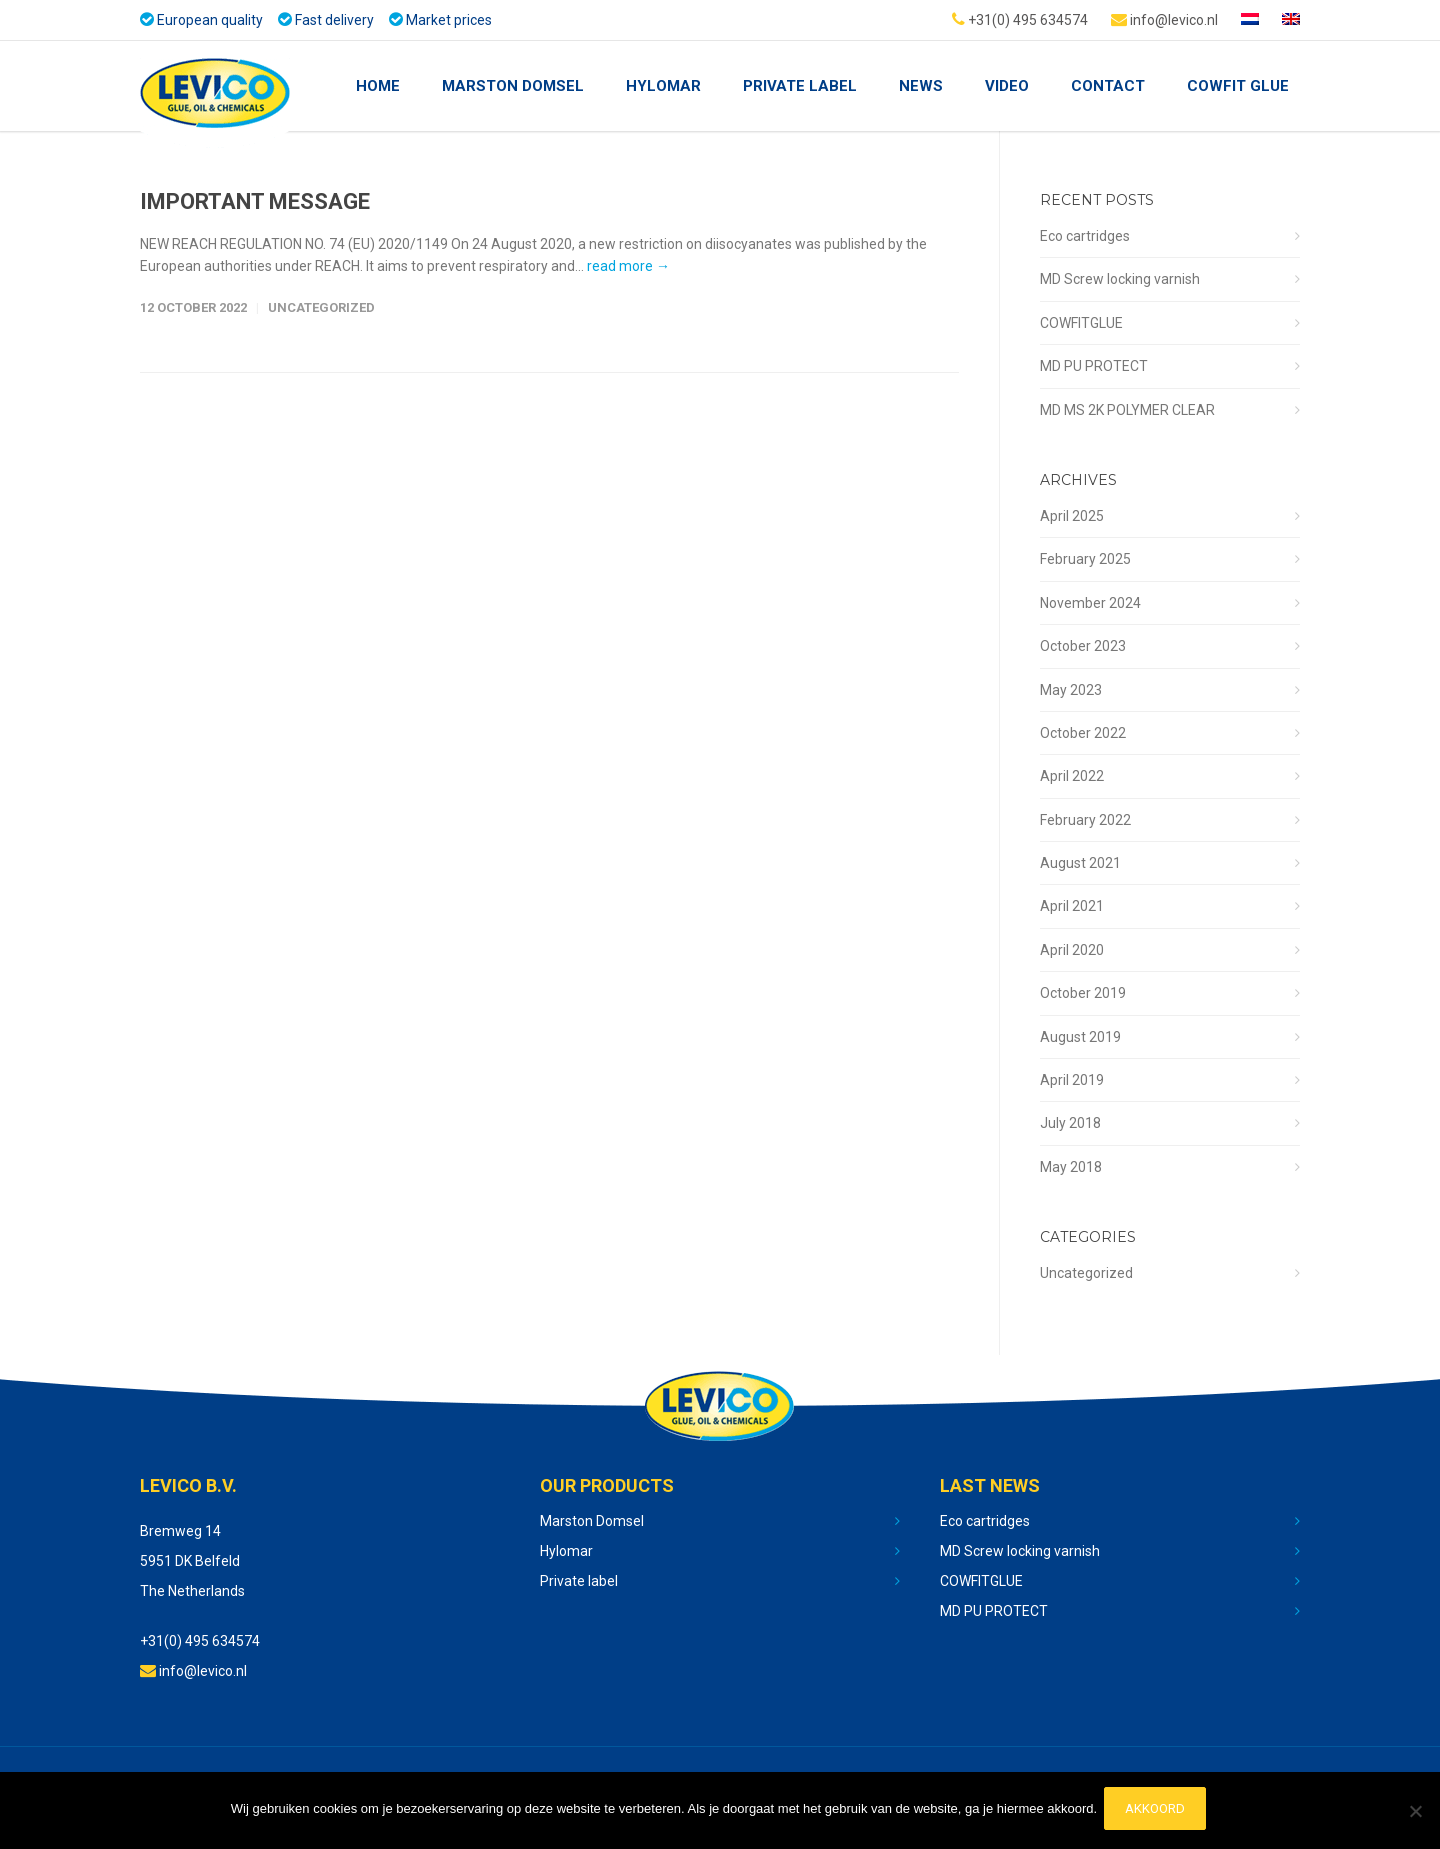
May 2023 (1071, 690)
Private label (579, 1581)
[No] (1415, 1813)
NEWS (921, 86)
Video (1007, 86)
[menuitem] (1250, 20)
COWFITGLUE (1081, 323)
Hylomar (663, 86)
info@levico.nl (1164, 19)
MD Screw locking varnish (1120, 279)
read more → (628, 266)
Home (378, 86)
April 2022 (1072, 776)
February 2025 (1085, 559)
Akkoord (1158, 1812)
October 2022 (1083, 733)
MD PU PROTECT (1094, 366)
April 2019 (1072, 1080)
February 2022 (1085, 820)
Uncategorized (321, 307)
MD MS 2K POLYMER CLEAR (1127, 410)
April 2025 (1072, 516)
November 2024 (1090, 603)
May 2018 (1071, 1167)
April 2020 (1072, 950)
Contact (1108, 86)
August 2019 (1080, 1037)
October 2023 (1083, 646)
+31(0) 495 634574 (1020, 19)
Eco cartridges (1085, 236)
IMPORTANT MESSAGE (255, 201)
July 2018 (1070, 1123)
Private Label (800, 86)
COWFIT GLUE (1238, 86)
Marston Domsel (513, 86)
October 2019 (1083, 993)
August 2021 (1080, 863)
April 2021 (1072, 906)
